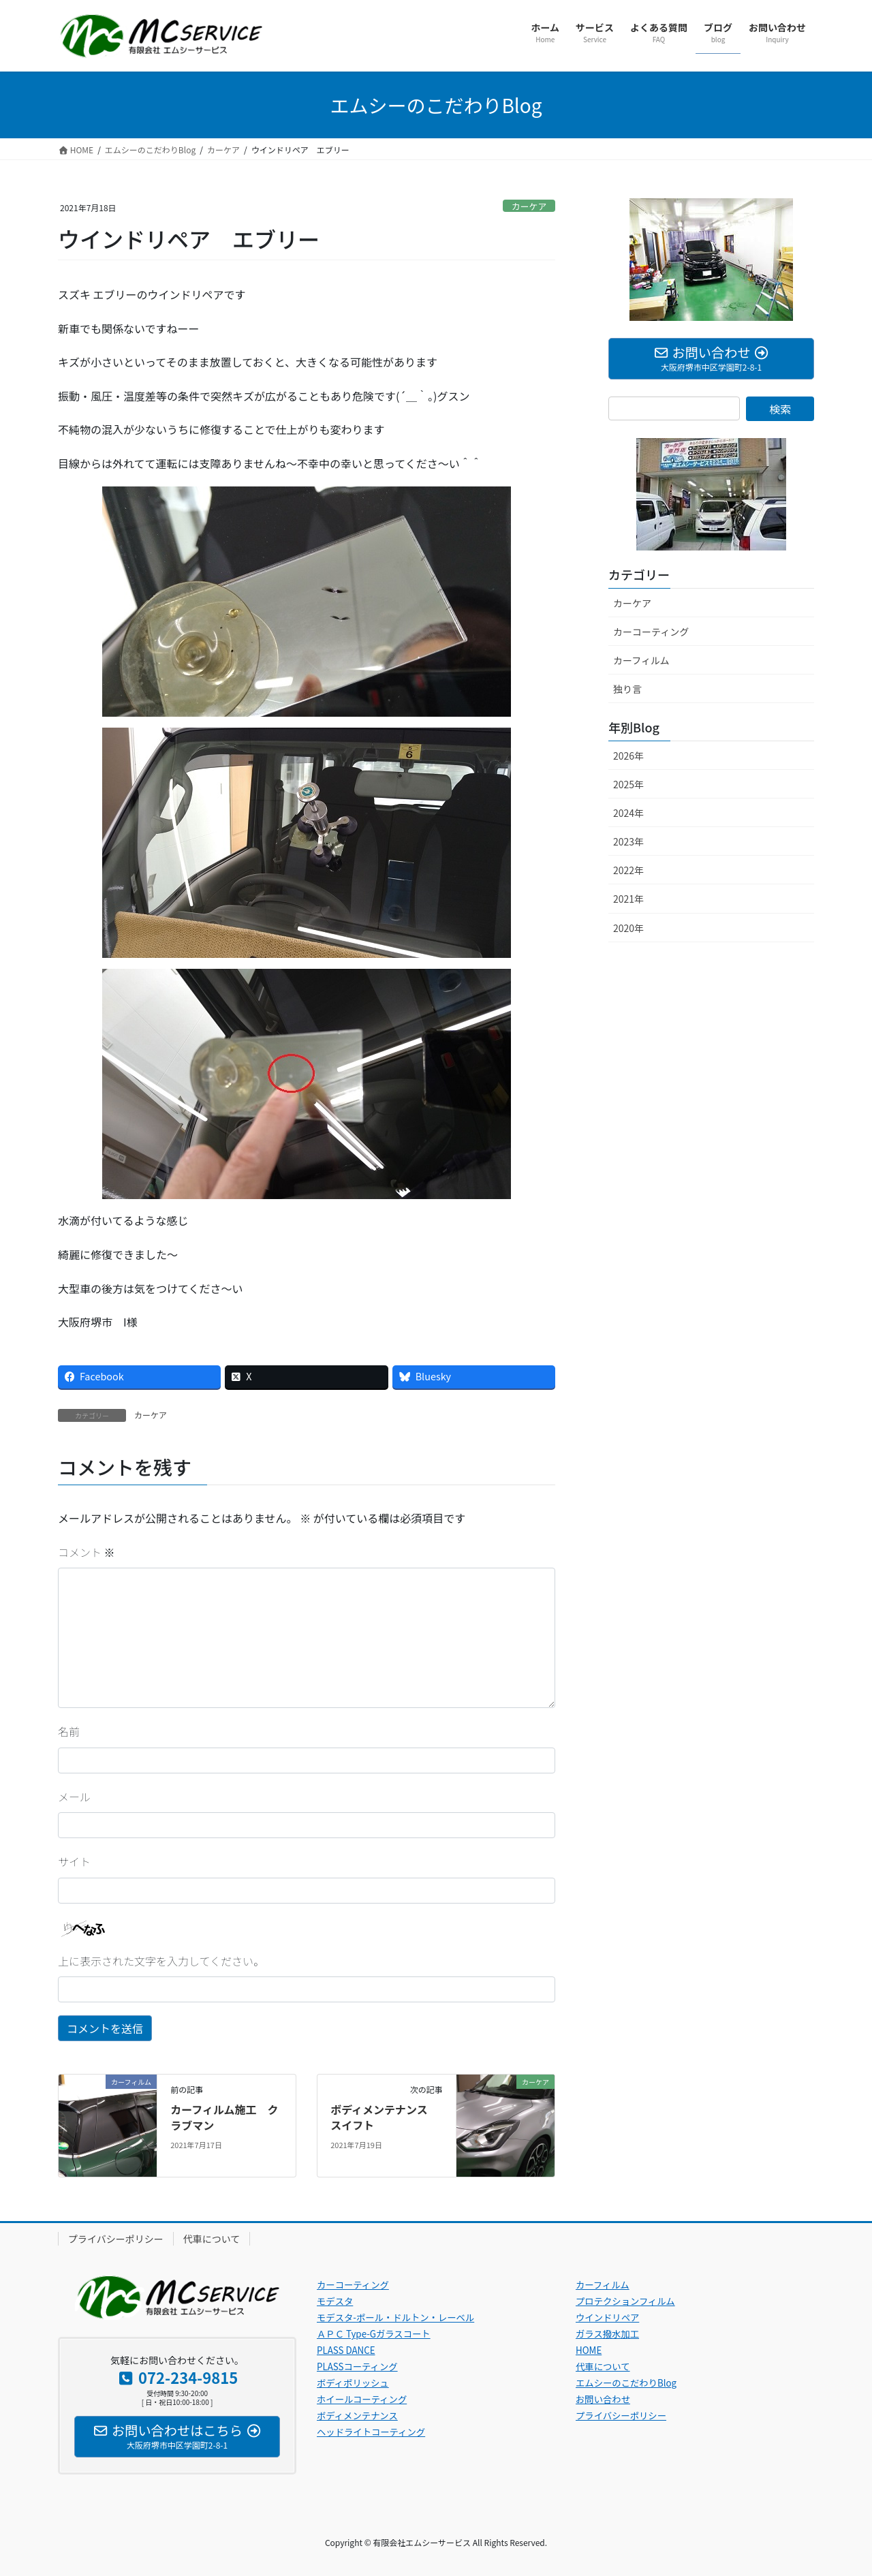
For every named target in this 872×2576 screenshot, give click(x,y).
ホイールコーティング (362, 2399)
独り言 (627, 689)
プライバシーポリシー (116, 2239)
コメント (86, 1552)
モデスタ (335, 2301)
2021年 (628, 898)
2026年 (628, 755)
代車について (211, 2239)
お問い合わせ (603, 2399)
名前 (69, 1731)
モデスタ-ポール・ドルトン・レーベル (395, 2317)
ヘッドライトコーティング (371, 2431)
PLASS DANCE (346, 2350)
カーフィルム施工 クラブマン (224, 2116)
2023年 (628, 841)
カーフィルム (641, 660)
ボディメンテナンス (357, 2415)
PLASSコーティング (357, 2366)
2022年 (628, 870)
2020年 (628, 928)
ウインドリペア (607, 2317)
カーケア (529, 206)
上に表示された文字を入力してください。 (161, 1961)
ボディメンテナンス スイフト (384, 2116)
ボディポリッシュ (353, 2382)
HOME (589, 2350)
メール (74, 1796)
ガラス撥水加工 (607, 2333)
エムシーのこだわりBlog (626, 2382)
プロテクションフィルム (625, 2301)
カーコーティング (651, 631)
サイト (74, 1861)
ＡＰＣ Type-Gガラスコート (374, 2333)
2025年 (628, 784)
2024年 (628, 813)
